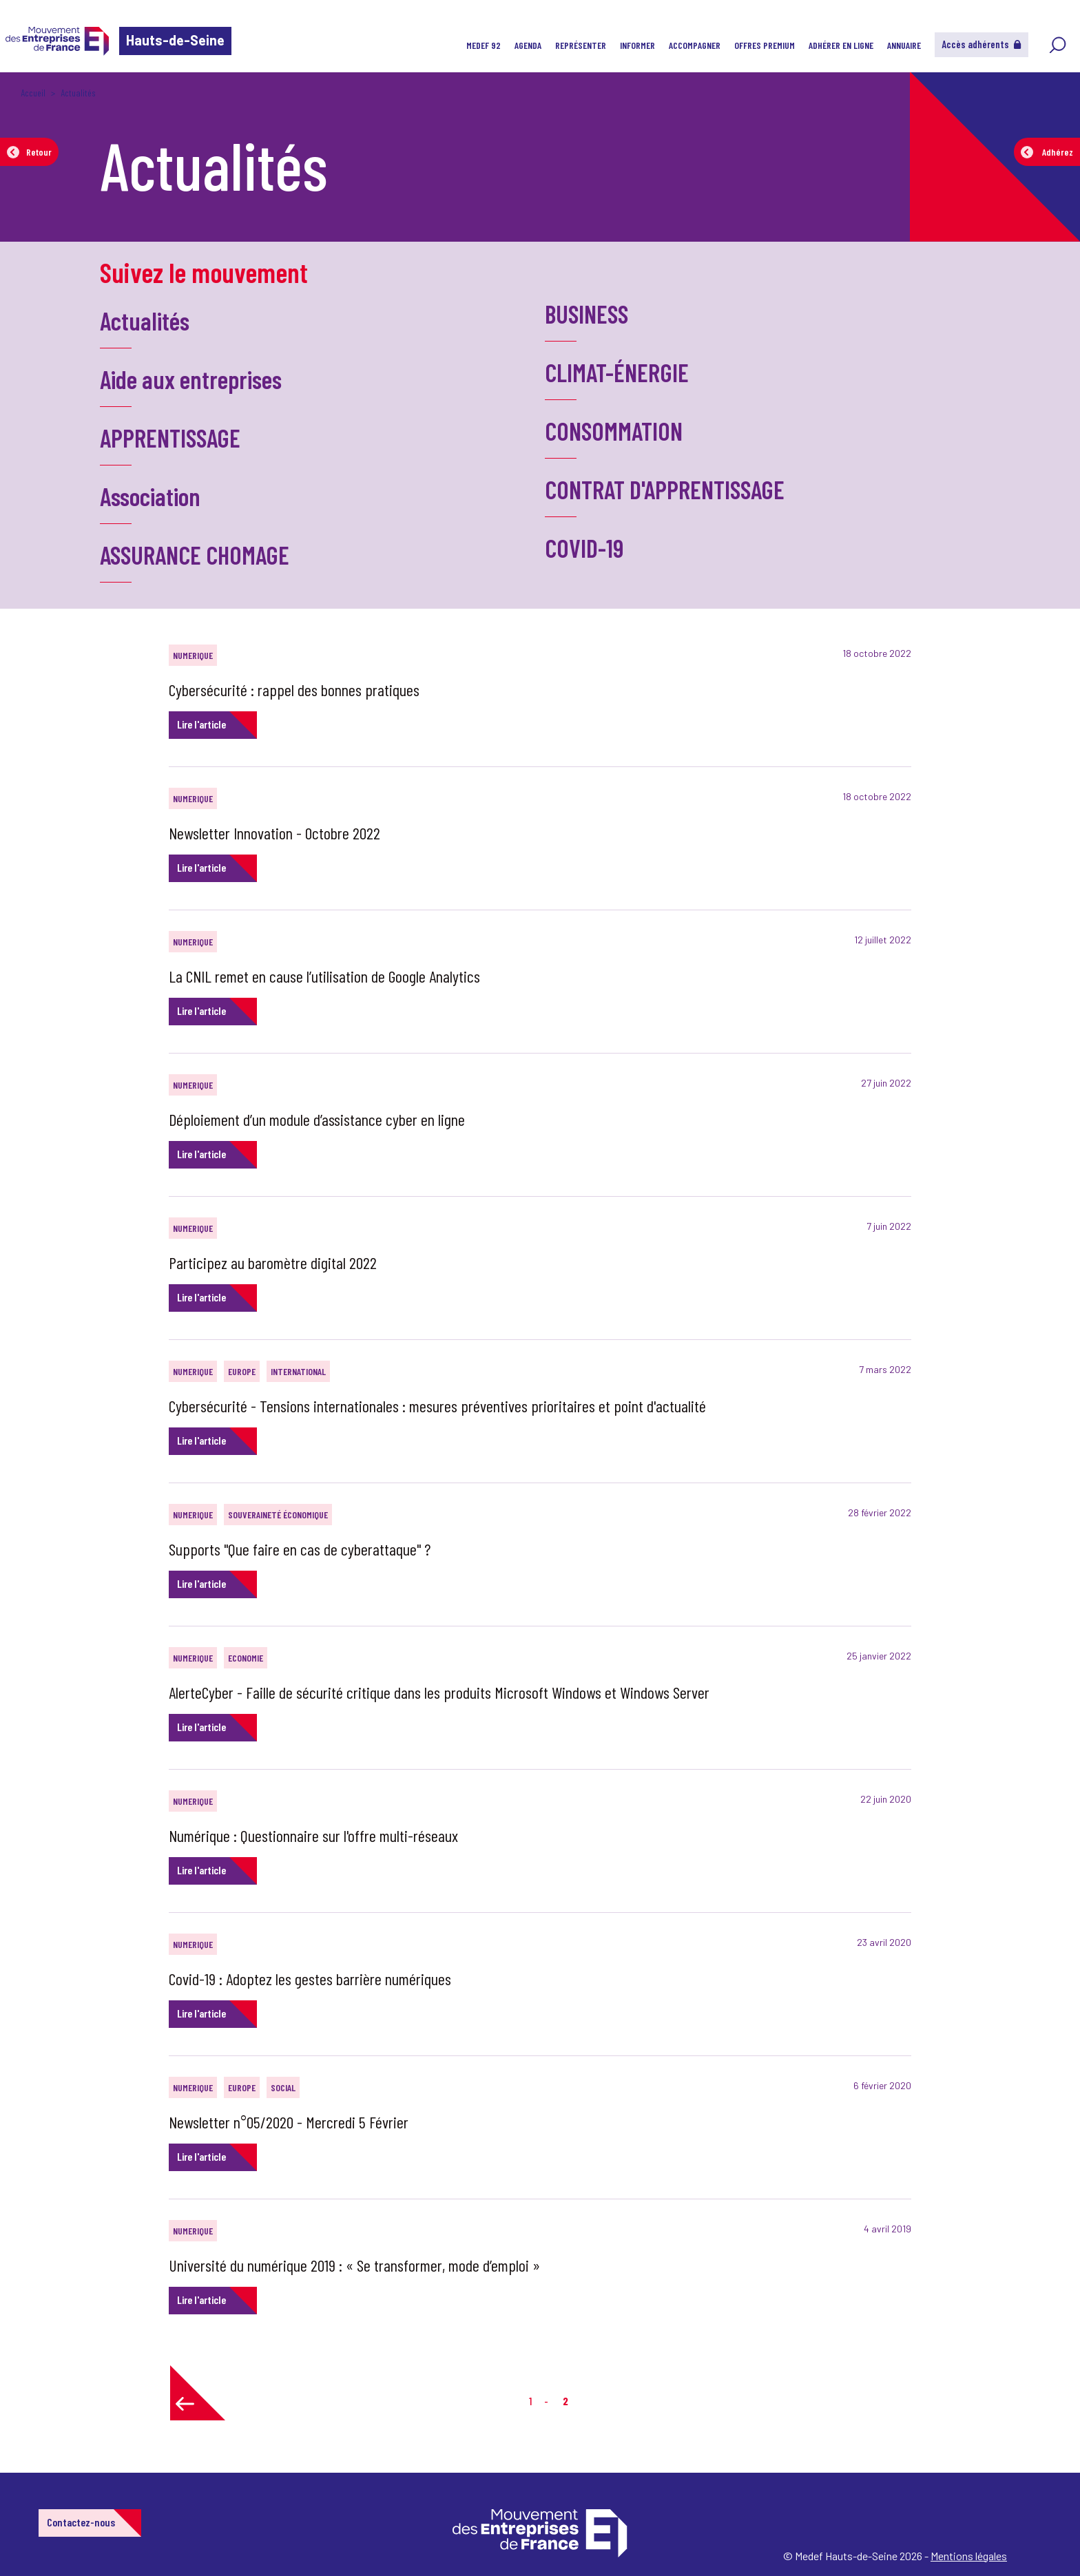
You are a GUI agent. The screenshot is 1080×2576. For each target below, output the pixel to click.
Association (150, 496)
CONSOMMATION (614, 431)
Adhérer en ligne (841, 45)
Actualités (144, 320)
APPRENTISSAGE (170, 437)
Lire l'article (201, 724)
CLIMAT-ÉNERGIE (617, 372)
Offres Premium (764, 45)
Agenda (528, 45)
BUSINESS (586, 313)
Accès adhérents (981, 44)
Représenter (580, 45)
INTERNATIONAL (298, 1371)
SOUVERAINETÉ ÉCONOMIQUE (278, 1514)
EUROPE (242, 1371)
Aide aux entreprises (191, 379)
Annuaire (904, 45)
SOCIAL (283, 2087)
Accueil (33, 92)
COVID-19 (584, 548)
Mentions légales (969, 2555)
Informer (637, 45)
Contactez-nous (81, 2521)
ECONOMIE (245, 1658)
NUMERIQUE (193, 655)
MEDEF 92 (483, 45)
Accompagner (694, 45)
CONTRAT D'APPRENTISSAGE (665, 489)
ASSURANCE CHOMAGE (194, 554)
